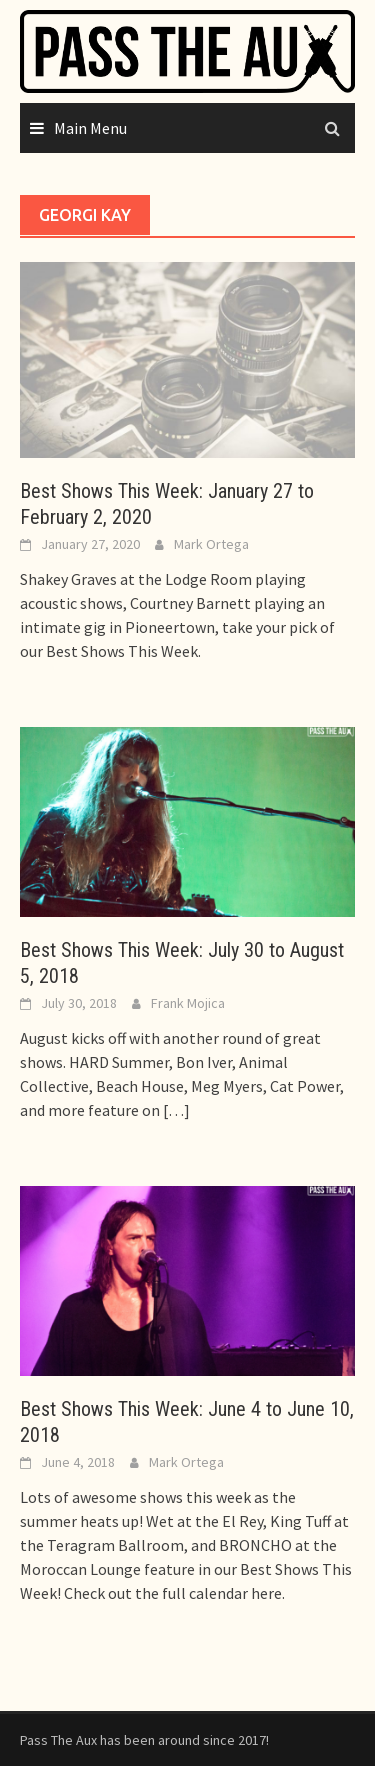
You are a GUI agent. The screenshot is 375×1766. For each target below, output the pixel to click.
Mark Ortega (211, 544)
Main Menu (90, 128)
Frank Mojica (188, 1003)
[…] (175, 1110)
